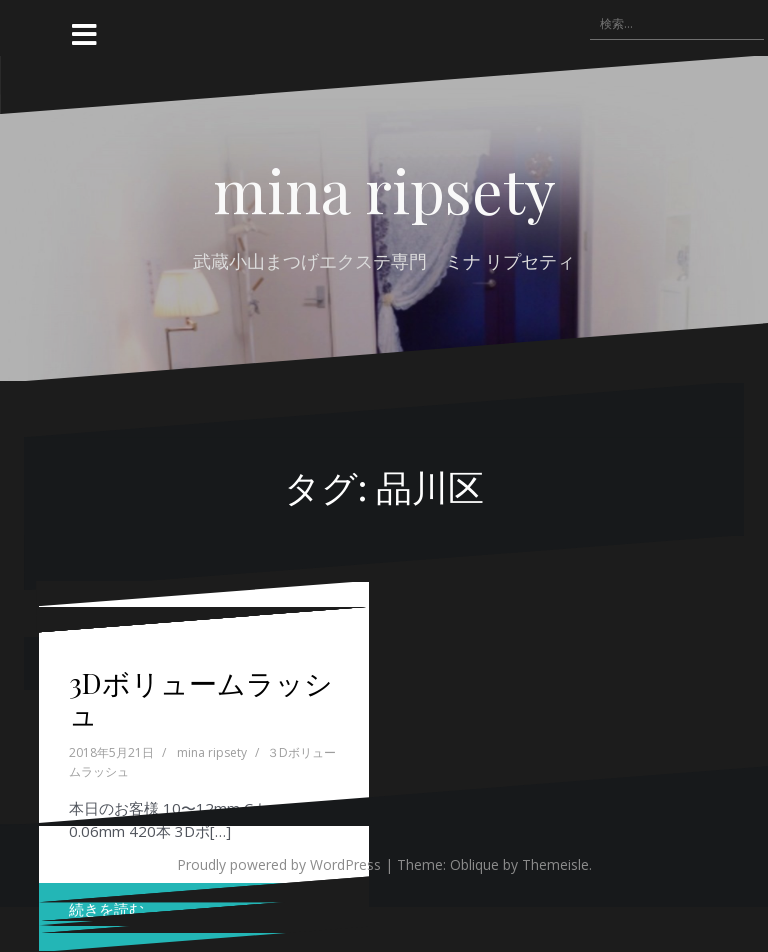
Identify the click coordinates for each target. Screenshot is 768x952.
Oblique (474, 864)
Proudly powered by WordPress (279, 864)
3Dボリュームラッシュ (201, 698)
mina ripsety (384, 189)
